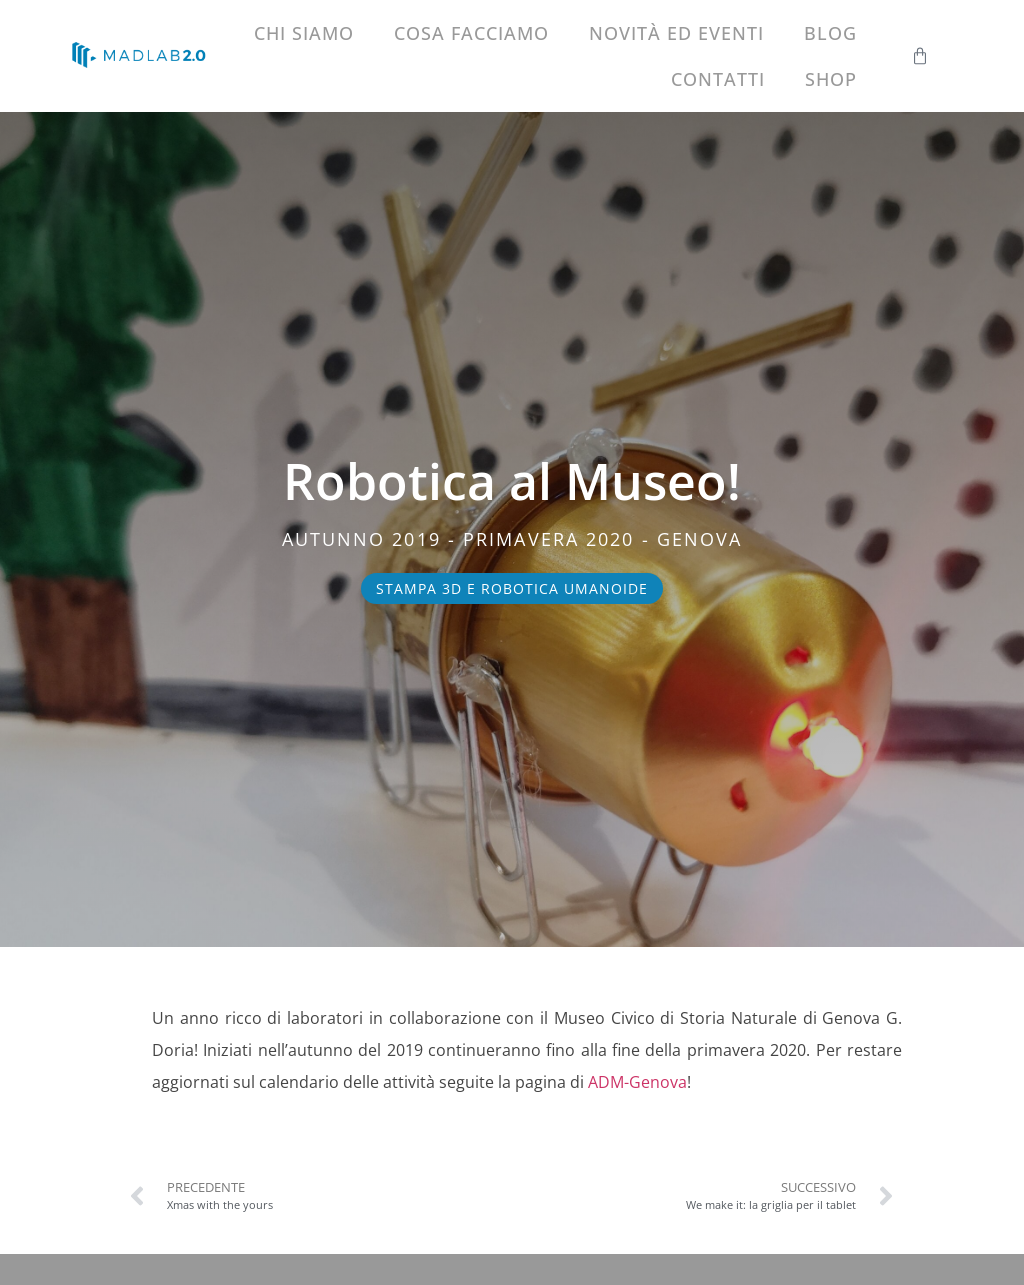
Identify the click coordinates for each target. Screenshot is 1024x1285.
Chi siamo (304, 33)
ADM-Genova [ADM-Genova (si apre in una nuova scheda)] (637, 1082)
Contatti (718, 79)
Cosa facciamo (471, 33)
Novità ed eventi (676, 33)
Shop (831, 79)
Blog (830, 33)
